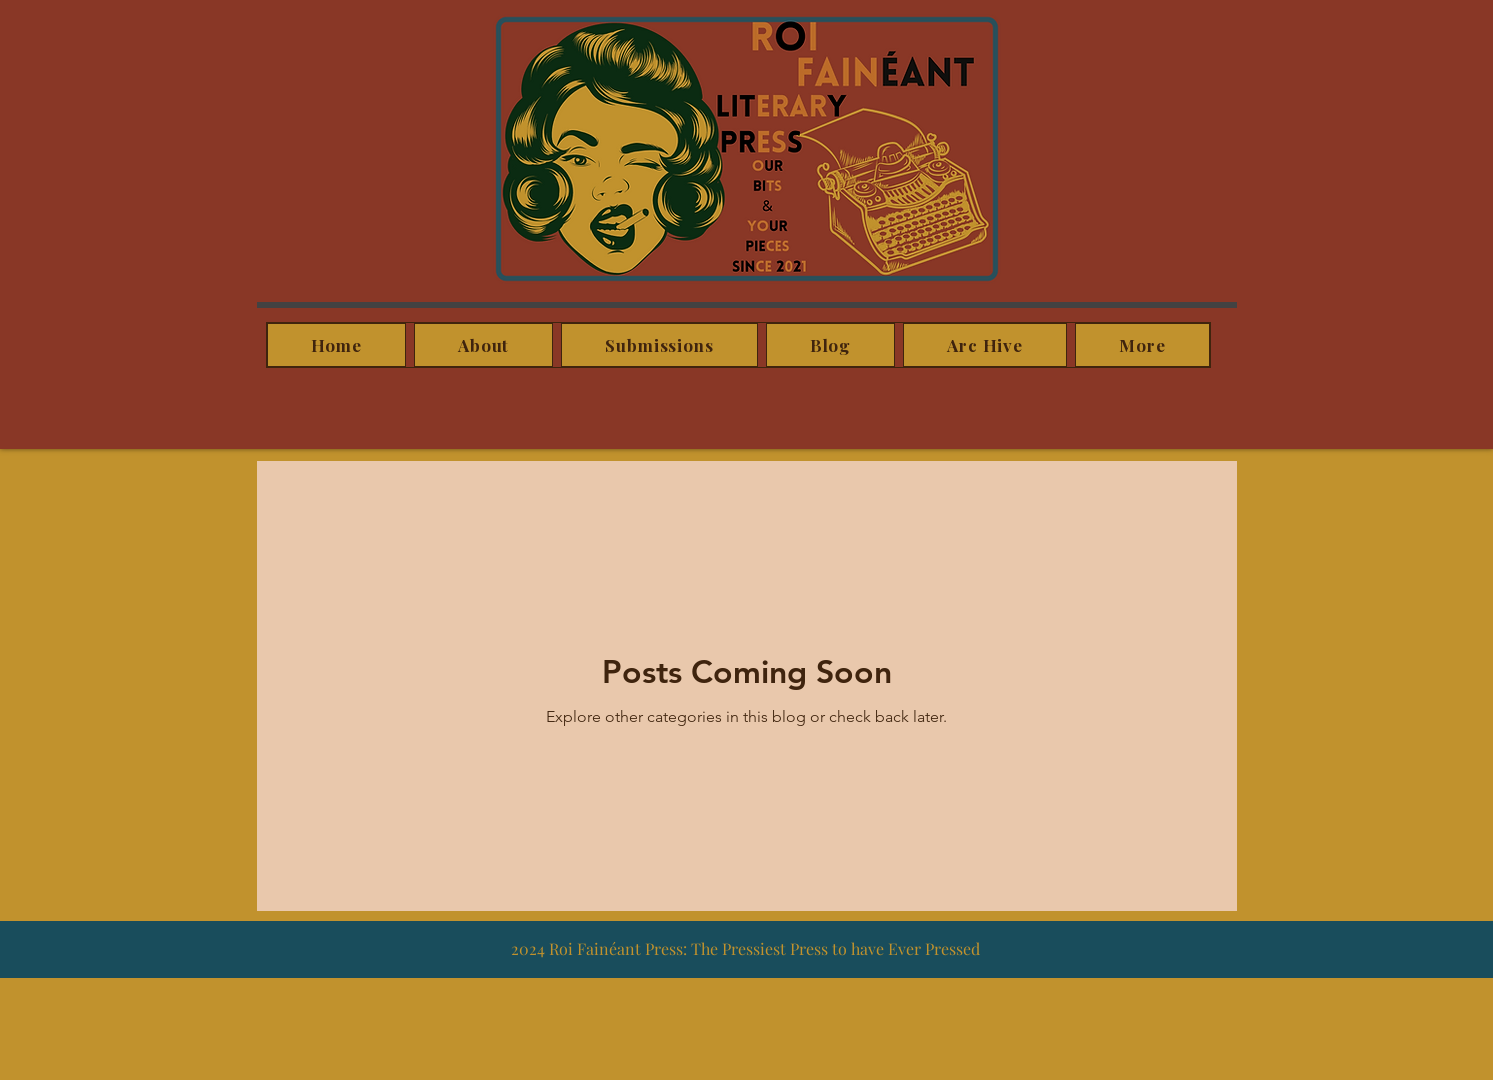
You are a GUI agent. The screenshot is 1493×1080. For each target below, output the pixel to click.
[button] (1142, 345)
